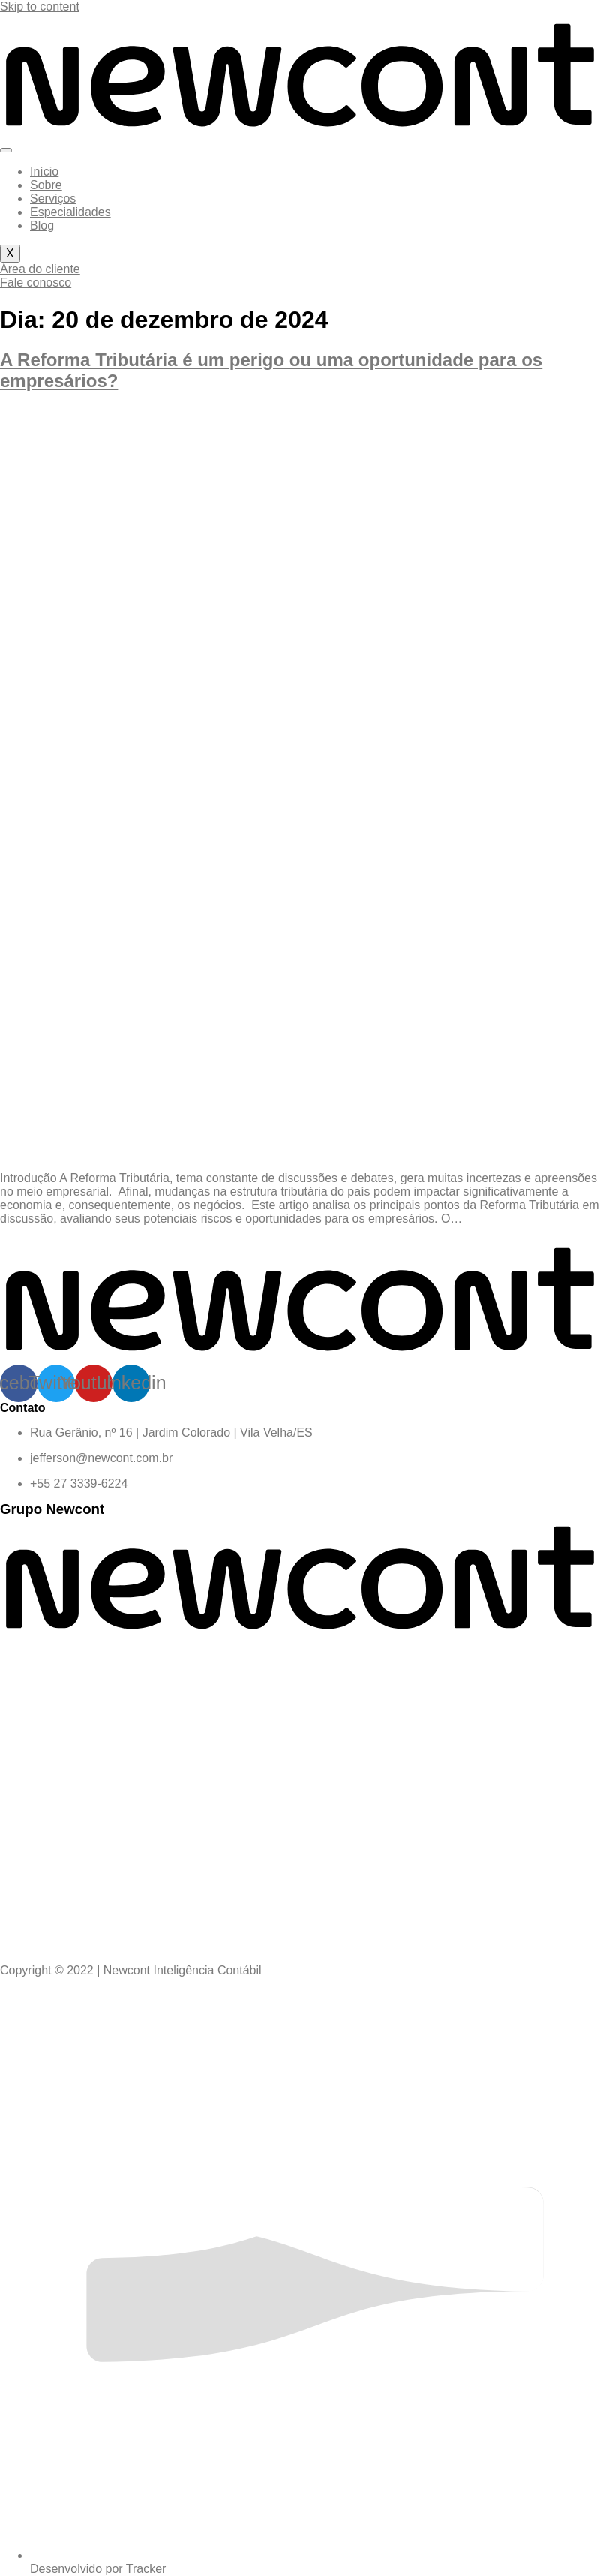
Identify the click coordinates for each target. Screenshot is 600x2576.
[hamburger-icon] (6, 150)
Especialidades (70, 212)
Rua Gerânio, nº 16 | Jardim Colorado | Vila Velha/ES (171, 1432)
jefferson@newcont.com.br (101, 1458)
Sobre (46, 185)
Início (44, 171)
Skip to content (40, 6)
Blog (42, 225)
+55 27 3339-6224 (79, 1483)
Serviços (53, 198)
